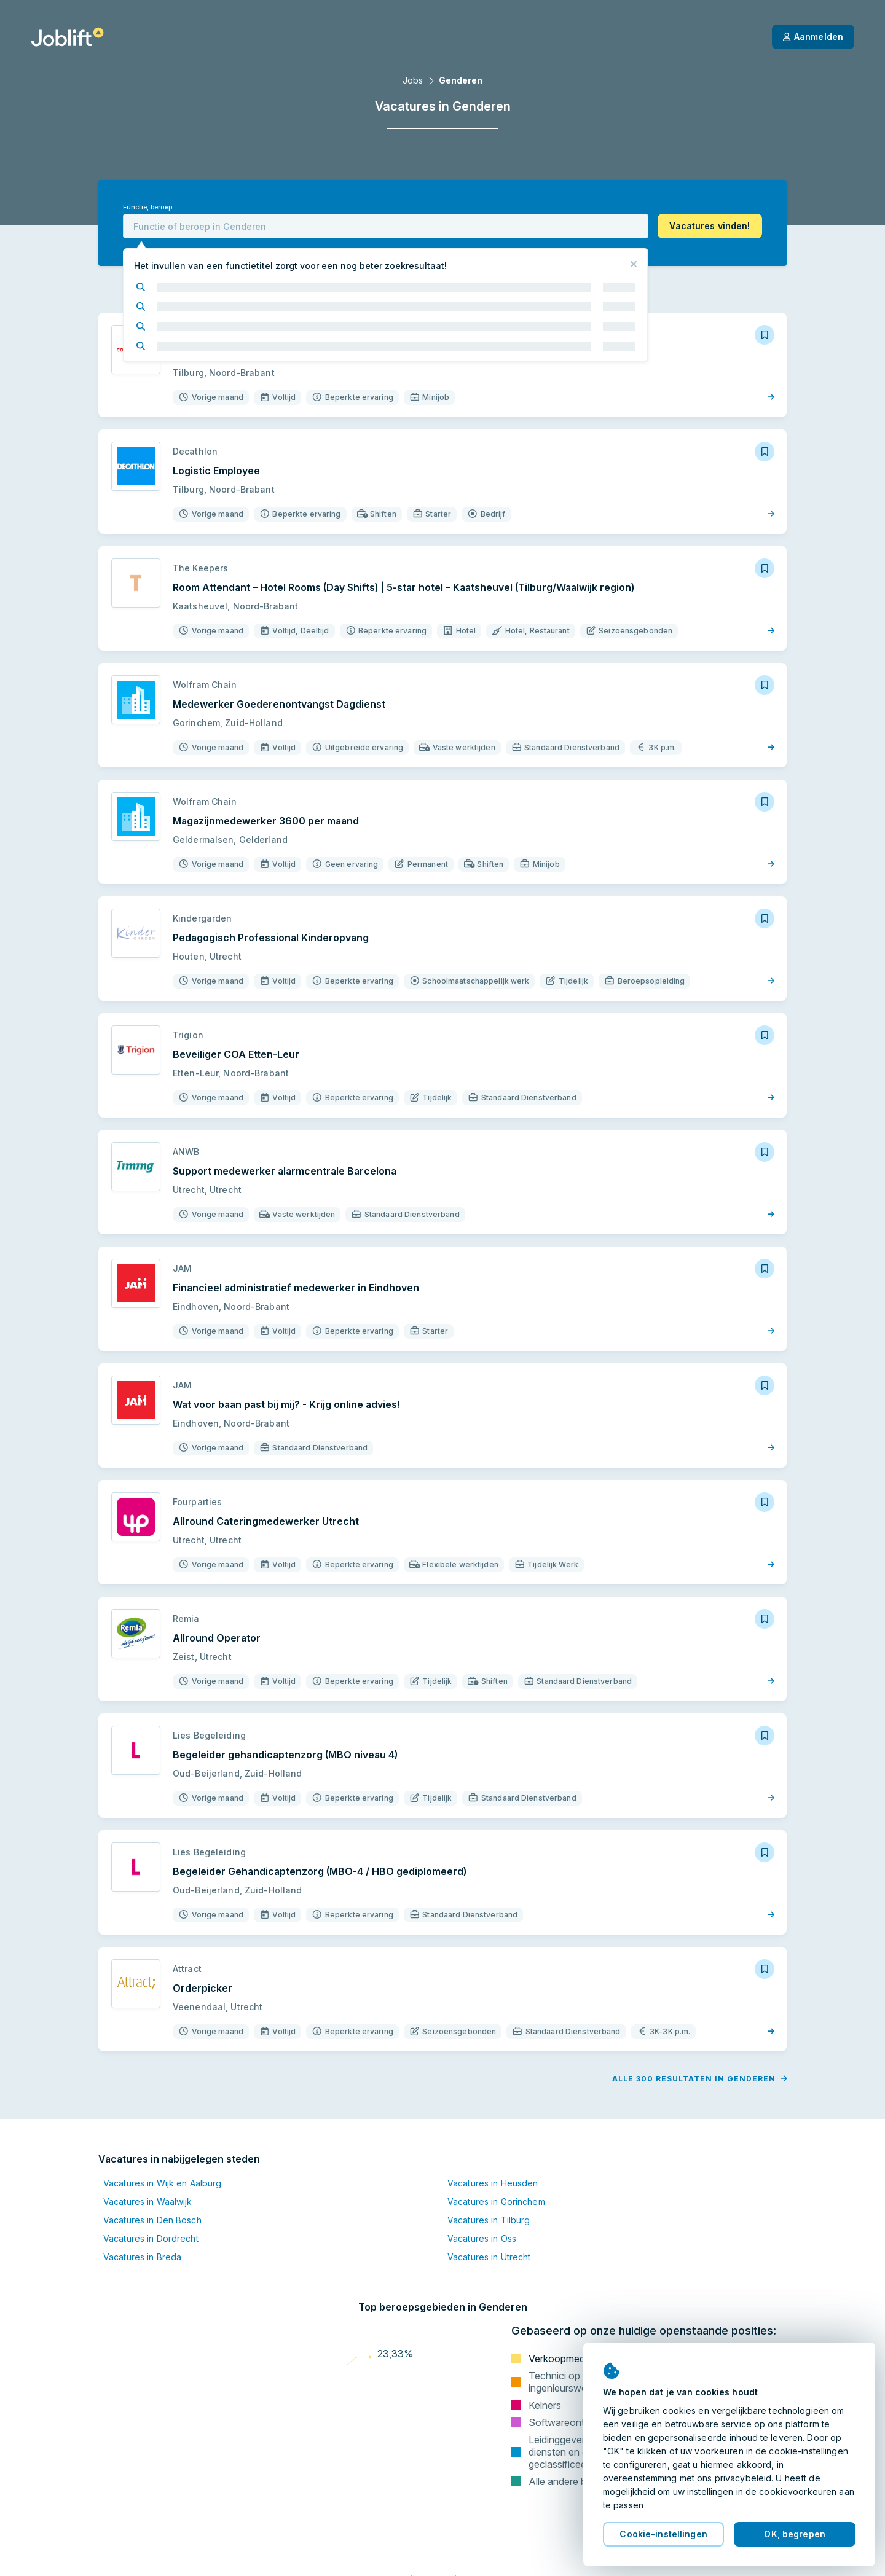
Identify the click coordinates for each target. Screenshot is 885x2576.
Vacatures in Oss (481, 2238)
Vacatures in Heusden (492, 2183)
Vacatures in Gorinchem (496, 2201)
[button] (710, 226)
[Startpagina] (67, 37)
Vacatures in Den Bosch (152, 2220)
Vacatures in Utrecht (488, 2257)
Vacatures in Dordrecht (151, 2238)
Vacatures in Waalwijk (147, 2201)
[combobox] (385, 226)
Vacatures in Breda (142, 2257)
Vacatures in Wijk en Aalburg (162, 2183)
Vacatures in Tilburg (488, 2220)
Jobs (413, 80)
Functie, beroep (147, 207)
